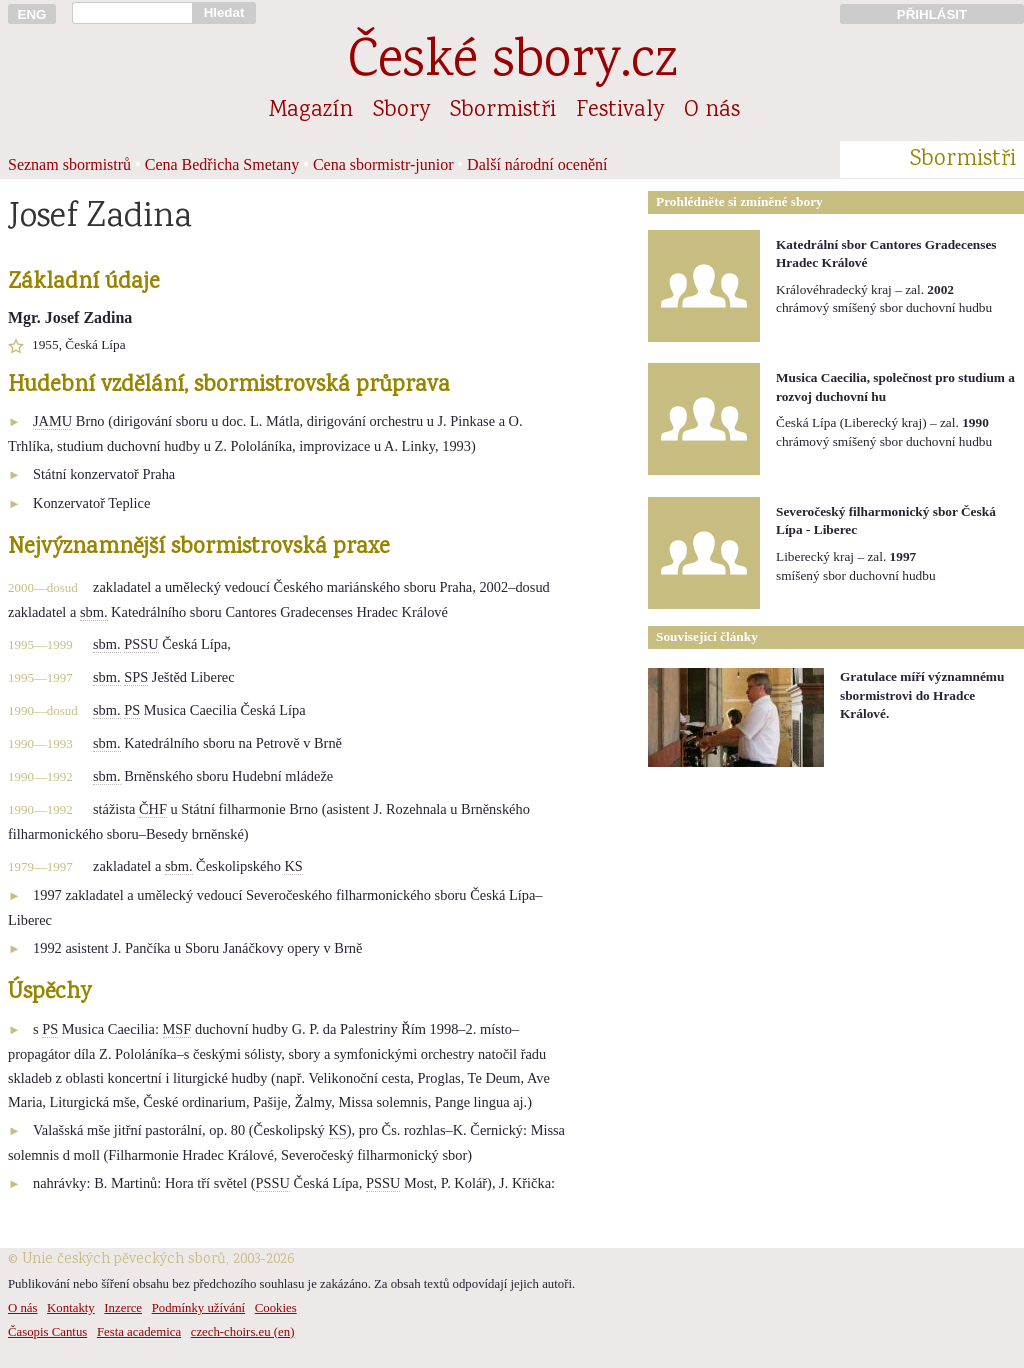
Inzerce (123, 1308)
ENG (32, 14)
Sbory (401, 111)
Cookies (276, 1308)
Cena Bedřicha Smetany (222, 164)
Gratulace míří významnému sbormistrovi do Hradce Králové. (922, 695)
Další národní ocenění (537, 164)
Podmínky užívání (198, 1308)
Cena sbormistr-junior (383, 164)
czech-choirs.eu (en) (243, 1332)
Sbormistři (503, 111)
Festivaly (620, 111)
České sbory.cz (512, 63)
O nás (712, 111)
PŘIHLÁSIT (932, 14)
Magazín (311, 111)
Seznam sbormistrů (69, 164)
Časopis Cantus (47, 1332)
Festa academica (139, 1332)
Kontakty (71, 1308)
